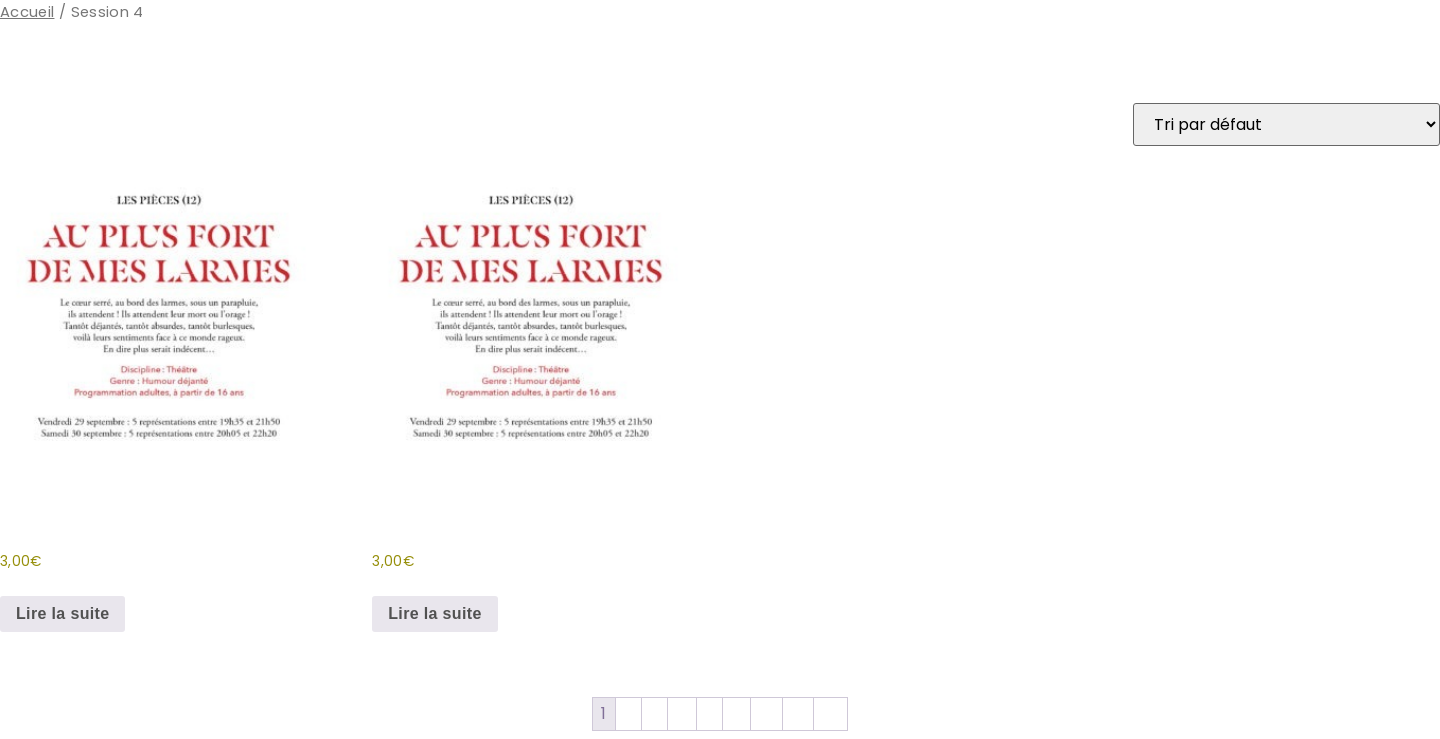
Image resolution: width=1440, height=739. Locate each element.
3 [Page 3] (654, 713)
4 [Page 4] (681, 713)
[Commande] (1286, 124)
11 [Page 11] (736, 713)
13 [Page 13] (798, 713)
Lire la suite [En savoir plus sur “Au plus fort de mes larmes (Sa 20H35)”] (434, 613)
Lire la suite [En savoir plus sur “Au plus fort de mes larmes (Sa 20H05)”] (62, 613)
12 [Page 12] (766, 713)
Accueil (27, 12)
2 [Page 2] (628, 713)
